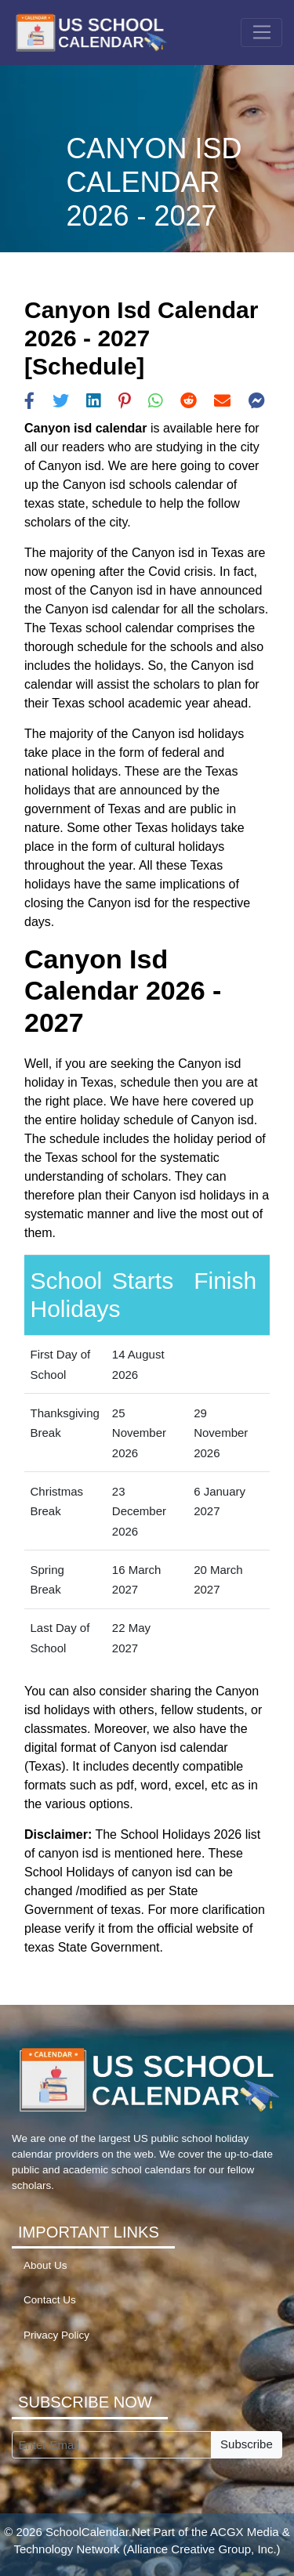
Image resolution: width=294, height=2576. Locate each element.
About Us (45, 2265)
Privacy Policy (56, 2335)
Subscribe (246, 2444)
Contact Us (50, 2300)
